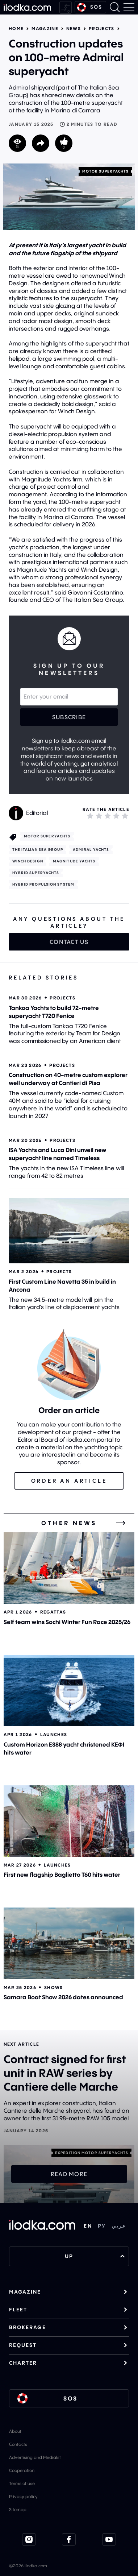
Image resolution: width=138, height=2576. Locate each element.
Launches (53, 1734)
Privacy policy (23, 2496)
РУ (102, 2226)
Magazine (45, 28)
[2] (99, 815)
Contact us (69, 941)
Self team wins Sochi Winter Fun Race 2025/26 (67, 1621)
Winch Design (27, 861)
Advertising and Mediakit (35, 2457)
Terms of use (22, 2483)
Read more (69, 2174)
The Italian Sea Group (37, 849)
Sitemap (17, 2509)
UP (95, 2256)
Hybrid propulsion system (43, 884)
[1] (90, 815)
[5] (125, 815)
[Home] (27, 7)
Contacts (18, 2444)
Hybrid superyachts (35, 872)
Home (16, 28)
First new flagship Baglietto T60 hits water (62, 1874)
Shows (53, 1987)
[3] (107, 815)
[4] (116, 815)
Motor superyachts (105, 171)
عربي (119, 2226)
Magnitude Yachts (74, 861)
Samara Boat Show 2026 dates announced (63, 1997)
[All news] (120, 1523)
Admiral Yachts (91, 849)
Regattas (53, 1612)
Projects (101, 28)
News (73, 28)
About (15, 2431)
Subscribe (69, 717)
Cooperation (21, 2470)
